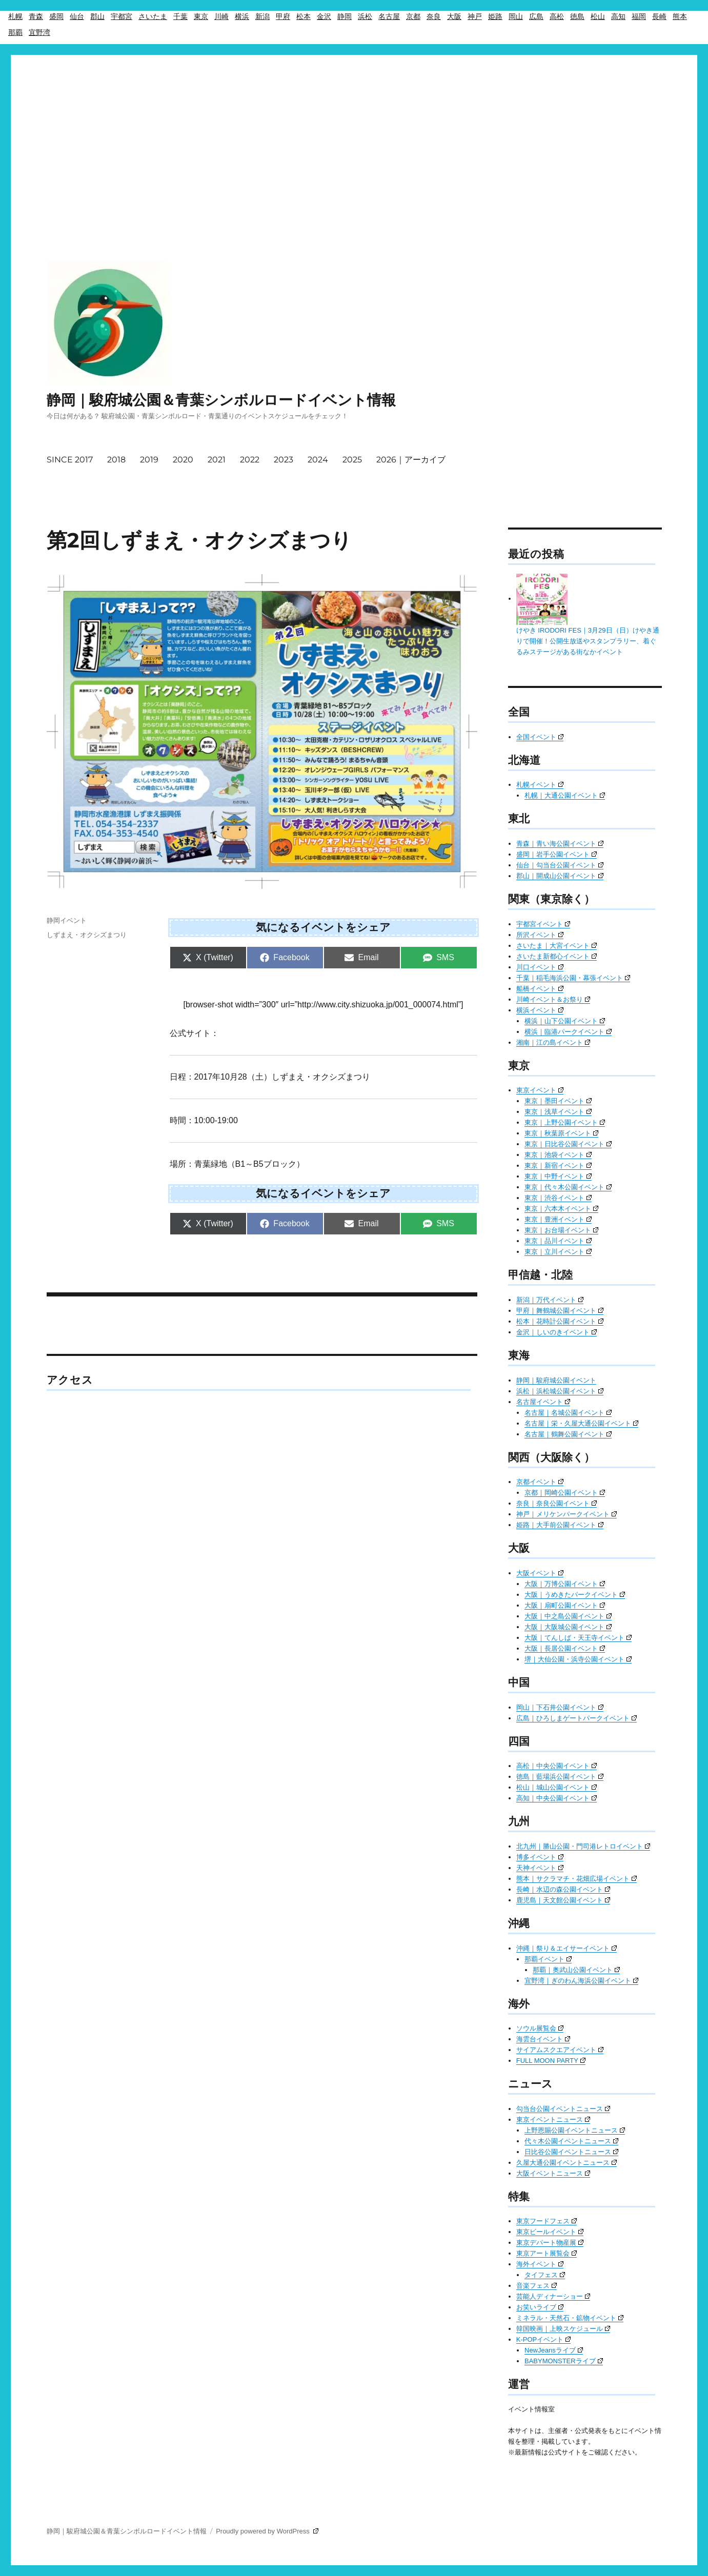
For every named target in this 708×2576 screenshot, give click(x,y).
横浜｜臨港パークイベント (568, 1032)
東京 (201, 16)
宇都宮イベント (543, 924)
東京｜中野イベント (558, 1176)
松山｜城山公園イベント (556, 1787)
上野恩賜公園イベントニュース (574, 2130)
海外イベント (539, 2264)
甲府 (283, 16)
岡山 (516, 16)
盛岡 (56, 16)
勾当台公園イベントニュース (563, 2109)
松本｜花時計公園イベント (559, 1321)
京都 (413, 16)
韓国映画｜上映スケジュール (563, 2328)
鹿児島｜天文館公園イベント (563, 1900)
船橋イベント (539, 988)
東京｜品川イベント (558, 1241)
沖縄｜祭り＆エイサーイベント (566, 1948)
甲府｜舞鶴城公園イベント (559, 1310)
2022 (249, 459)
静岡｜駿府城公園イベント (556, 1380)
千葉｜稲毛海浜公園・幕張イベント (573, 978)
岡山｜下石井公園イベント (559, 1707)
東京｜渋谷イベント (558, 1198)
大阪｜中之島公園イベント (568, 1616)
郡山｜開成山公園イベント (559, 876)
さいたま (152, 16)
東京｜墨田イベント (558, 1101)
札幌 (15, 16)
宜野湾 (39, 32)
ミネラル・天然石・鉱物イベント (569, 2318)
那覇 (15, 32)
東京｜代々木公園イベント (568, 1187)
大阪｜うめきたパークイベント (574, 1594)
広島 (536, 16)
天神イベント (539, 1868)
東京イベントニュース (553, 2119)
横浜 (242, 16)
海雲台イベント (543, 2039)
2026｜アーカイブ (411, 459)
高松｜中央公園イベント (556, 1766)
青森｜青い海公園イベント (559, 843)
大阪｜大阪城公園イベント (568, 1627)
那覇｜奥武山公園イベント (576, 1970)
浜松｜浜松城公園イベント (559, 1391)
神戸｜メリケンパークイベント (566, 1514)
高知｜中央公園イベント (556, 1798)
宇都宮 (121, 16)
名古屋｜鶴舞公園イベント (568, 1434)
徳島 (577, 16)
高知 (618, 16)
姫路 (495, 16)
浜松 (365, 16)
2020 (183, 459)
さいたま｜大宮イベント (556, 945)
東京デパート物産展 (549, 2242)
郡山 (97, 16)
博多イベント (539, 1857)
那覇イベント (548, 1959)
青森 (36, 16)
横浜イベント (539, 1010)
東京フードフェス (546, 2221)
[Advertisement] (354, 127)
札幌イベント (539, 784)
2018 (116, 459)
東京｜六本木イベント (561, 1208)
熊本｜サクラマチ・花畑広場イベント (576, 1878)
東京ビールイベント (549, 2232)
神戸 (475, 16)
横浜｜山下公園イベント (564, 1021)
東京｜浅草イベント (558, 1111)
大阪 (454, 16)
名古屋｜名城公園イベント (568, 1412)
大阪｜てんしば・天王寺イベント (578, 1637)
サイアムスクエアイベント (559, 2050)
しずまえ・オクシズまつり (87, 934)
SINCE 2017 (70, 459)
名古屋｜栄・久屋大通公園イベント (581, 1423)
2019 (149, 459)
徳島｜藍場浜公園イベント (559, 1776)
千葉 (180, 16)
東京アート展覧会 (546, 2253)
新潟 (262, 16)
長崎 (659, 16)
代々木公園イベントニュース (571, 2141)
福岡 (639, 16)
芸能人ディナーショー (553, 2296)
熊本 (680, 16)
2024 (318, 459)
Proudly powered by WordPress (267, 2531)
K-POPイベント (543, 2339)
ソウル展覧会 (539, 2028)
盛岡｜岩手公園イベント (556, 854)
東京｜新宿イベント (558, 1165)
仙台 (77, 16)
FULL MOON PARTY (550, 2060)
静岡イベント (67, 920)
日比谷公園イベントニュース (571, 2152)
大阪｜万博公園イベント (564, 1584)
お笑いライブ (539, 2307)
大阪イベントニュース (553, 2173)
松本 (303, 16)
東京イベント (539, 1090)
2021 (217, 459)
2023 (283, 459)
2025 (352, 459)
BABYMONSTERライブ (563, 2361)
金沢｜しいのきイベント (556, 1332)
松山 (598, 16)
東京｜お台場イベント (561, 1230)
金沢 (324, 16)
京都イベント (539, 1482)
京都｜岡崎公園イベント (564, 1492)
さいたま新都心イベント (556, 956)
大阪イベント (539, 1573)
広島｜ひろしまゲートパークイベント (576, 1718)
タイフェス (544, 2275)
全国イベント (539, 737)
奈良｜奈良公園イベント (556, 1503)
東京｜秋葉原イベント (561, 1133)
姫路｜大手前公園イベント (559, 1525)
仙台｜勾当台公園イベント (559, 865)
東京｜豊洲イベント (558, 1219)
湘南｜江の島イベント (553, 1042)
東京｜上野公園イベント (564, 1122)
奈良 (434, 16)
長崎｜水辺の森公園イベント (563, 1889)
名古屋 (389, 16)
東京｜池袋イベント (558, 1155)
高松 (557, 16)
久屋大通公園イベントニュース (566, 2162)
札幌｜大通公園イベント (564, 795)
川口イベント (539, 967)
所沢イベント (539, 935)
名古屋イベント (543, 1402)
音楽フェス (536, 2285)
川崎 (221, 16)
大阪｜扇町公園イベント (564, 1605)
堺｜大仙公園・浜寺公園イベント (578, 1659)
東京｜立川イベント (558, 1251)
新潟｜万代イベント (549, 1300)
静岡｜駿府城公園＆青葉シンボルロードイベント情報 (221, 400)
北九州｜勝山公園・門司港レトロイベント (583, 1846)
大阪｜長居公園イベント (564, 1648)
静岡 (344, 16)
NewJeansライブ (553, 2350)
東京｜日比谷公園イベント (568, 1144)
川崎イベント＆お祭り (553, 999)
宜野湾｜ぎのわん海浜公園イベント (581, 1980)
